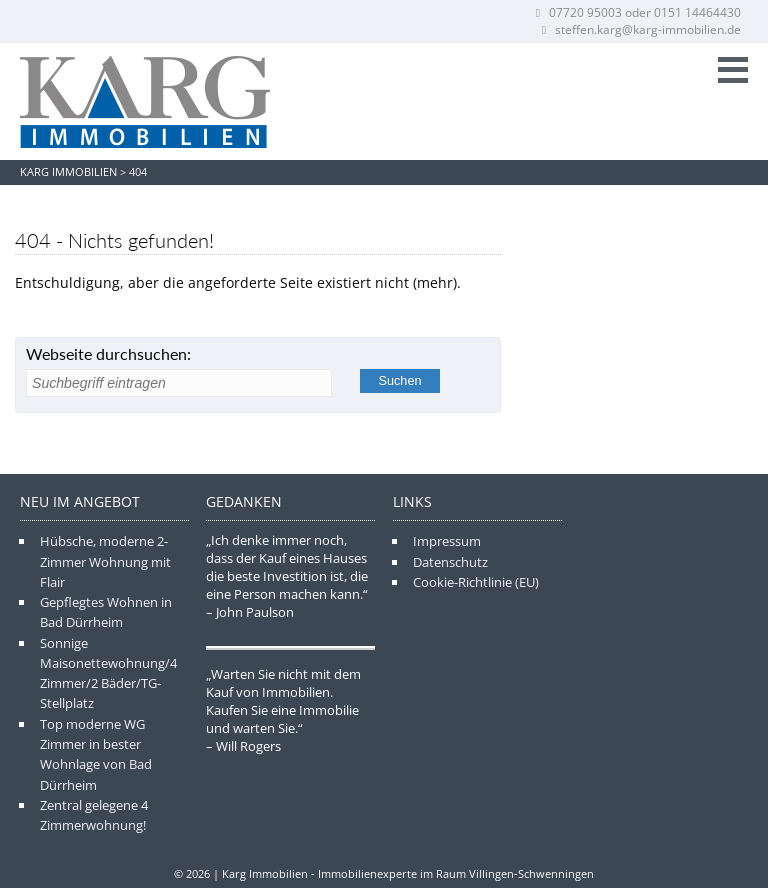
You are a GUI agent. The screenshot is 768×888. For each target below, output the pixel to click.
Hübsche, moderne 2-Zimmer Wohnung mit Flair (105, 561)
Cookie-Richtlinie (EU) (476, 582)
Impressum (447, 541)
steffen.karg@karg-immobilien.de (639, 29)
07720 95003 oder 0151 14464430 (636, 12)
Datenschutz (450, 562)
